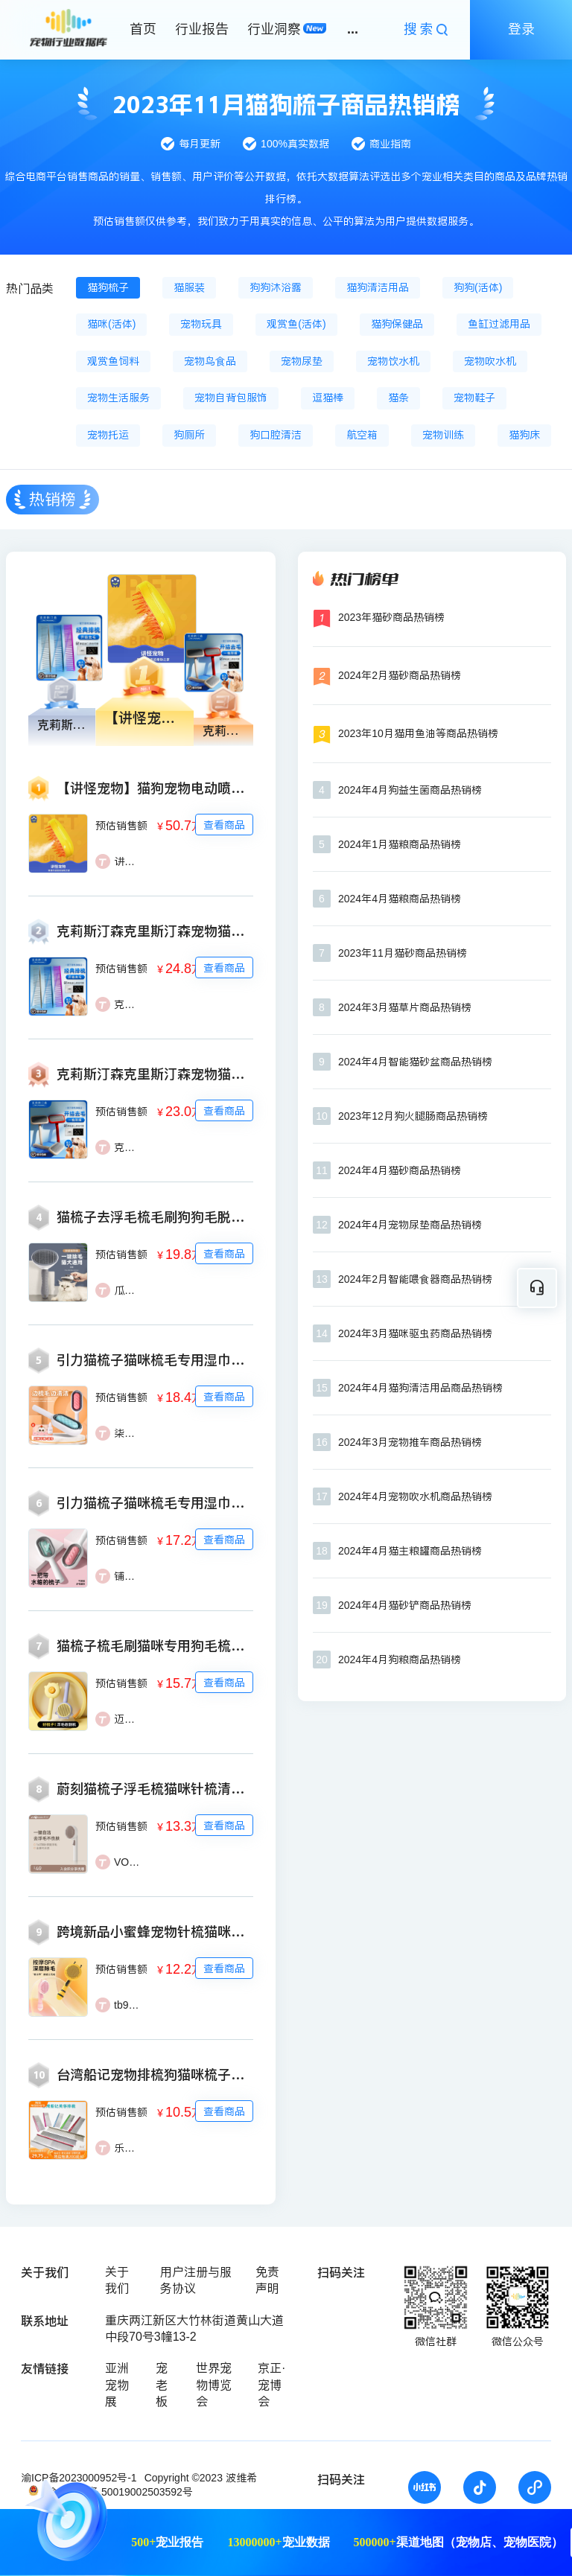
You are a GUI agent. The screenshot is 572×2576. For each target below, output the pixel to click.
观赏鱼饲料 (113, 361)
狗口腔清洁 (276, 435)
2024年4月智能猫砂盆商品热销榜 (415, 1062)
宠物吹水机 (490, 361)
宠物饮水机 (393, 361)
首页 (143, 29)
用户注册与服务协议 (196, 2280)
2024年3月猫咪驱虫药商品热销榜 (415, 1333)
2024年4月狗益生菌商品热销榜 (410, 790)
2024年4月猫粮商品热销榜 (399, 899)
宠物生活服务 (118, 398)
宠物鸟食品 (210, 361)
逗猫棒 (327, 398)
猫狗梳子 (108, 287)
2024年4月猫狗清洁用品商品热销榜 (420, 1388)
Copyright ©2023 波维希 (200, 2478)
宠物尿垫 (301, 361)
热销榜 (52, 499)
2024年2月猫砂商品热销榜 (399, 675)
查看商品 (224, 825)
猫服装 (189, 287)
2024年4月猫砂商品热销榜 (399, 1170)
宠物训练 (443, 435)
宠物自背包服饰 (230, 398)
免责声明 (267, 2280)
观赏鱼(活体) (296, 324)
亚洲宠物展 (117, 2385)
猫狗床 (524, 435)
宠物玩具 (201, 324)
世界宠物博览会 (214, 2385)
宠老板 (162, 2385)
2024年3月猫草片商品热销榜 (404, 1007)
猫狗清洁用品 (377, 287)
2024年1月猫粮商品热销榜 (399, 844)
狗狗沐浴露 (276, 287)
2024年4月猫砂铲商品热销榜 (404, 1605)
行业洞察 (274, 29)
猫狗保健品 (397, 324)
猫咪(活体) (111, 324)
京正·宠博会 (271, 2385)
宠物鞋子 (474, 398)
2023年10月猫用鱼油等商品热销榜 (418, 733)
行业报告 (202, 29)
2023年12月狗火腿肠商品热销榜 (413, 1116)
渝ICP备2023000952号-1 (79, 2478)
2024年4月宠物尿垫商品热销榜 (410, 1225)
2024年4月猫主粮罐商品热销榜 (410, 1551)
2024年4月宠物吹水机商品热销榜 (415, 1496)
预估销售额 (121, 826)
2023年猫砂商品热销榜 (391, 617)
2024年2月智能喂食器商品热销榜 (415, 1279)
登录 (521, 29)
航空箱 (362, 435)
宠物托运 (108, 435)
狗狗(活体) (478, 287)
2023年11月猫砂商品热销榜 (402, 953)
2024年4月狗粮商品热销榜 (399, 1659)
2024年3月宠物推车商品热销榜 (410, 1442)
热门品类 (30, 288)
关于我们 (117, 2280)
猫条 (398, 398)
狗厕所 (189, 435)
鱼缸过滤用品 (499, 324)
